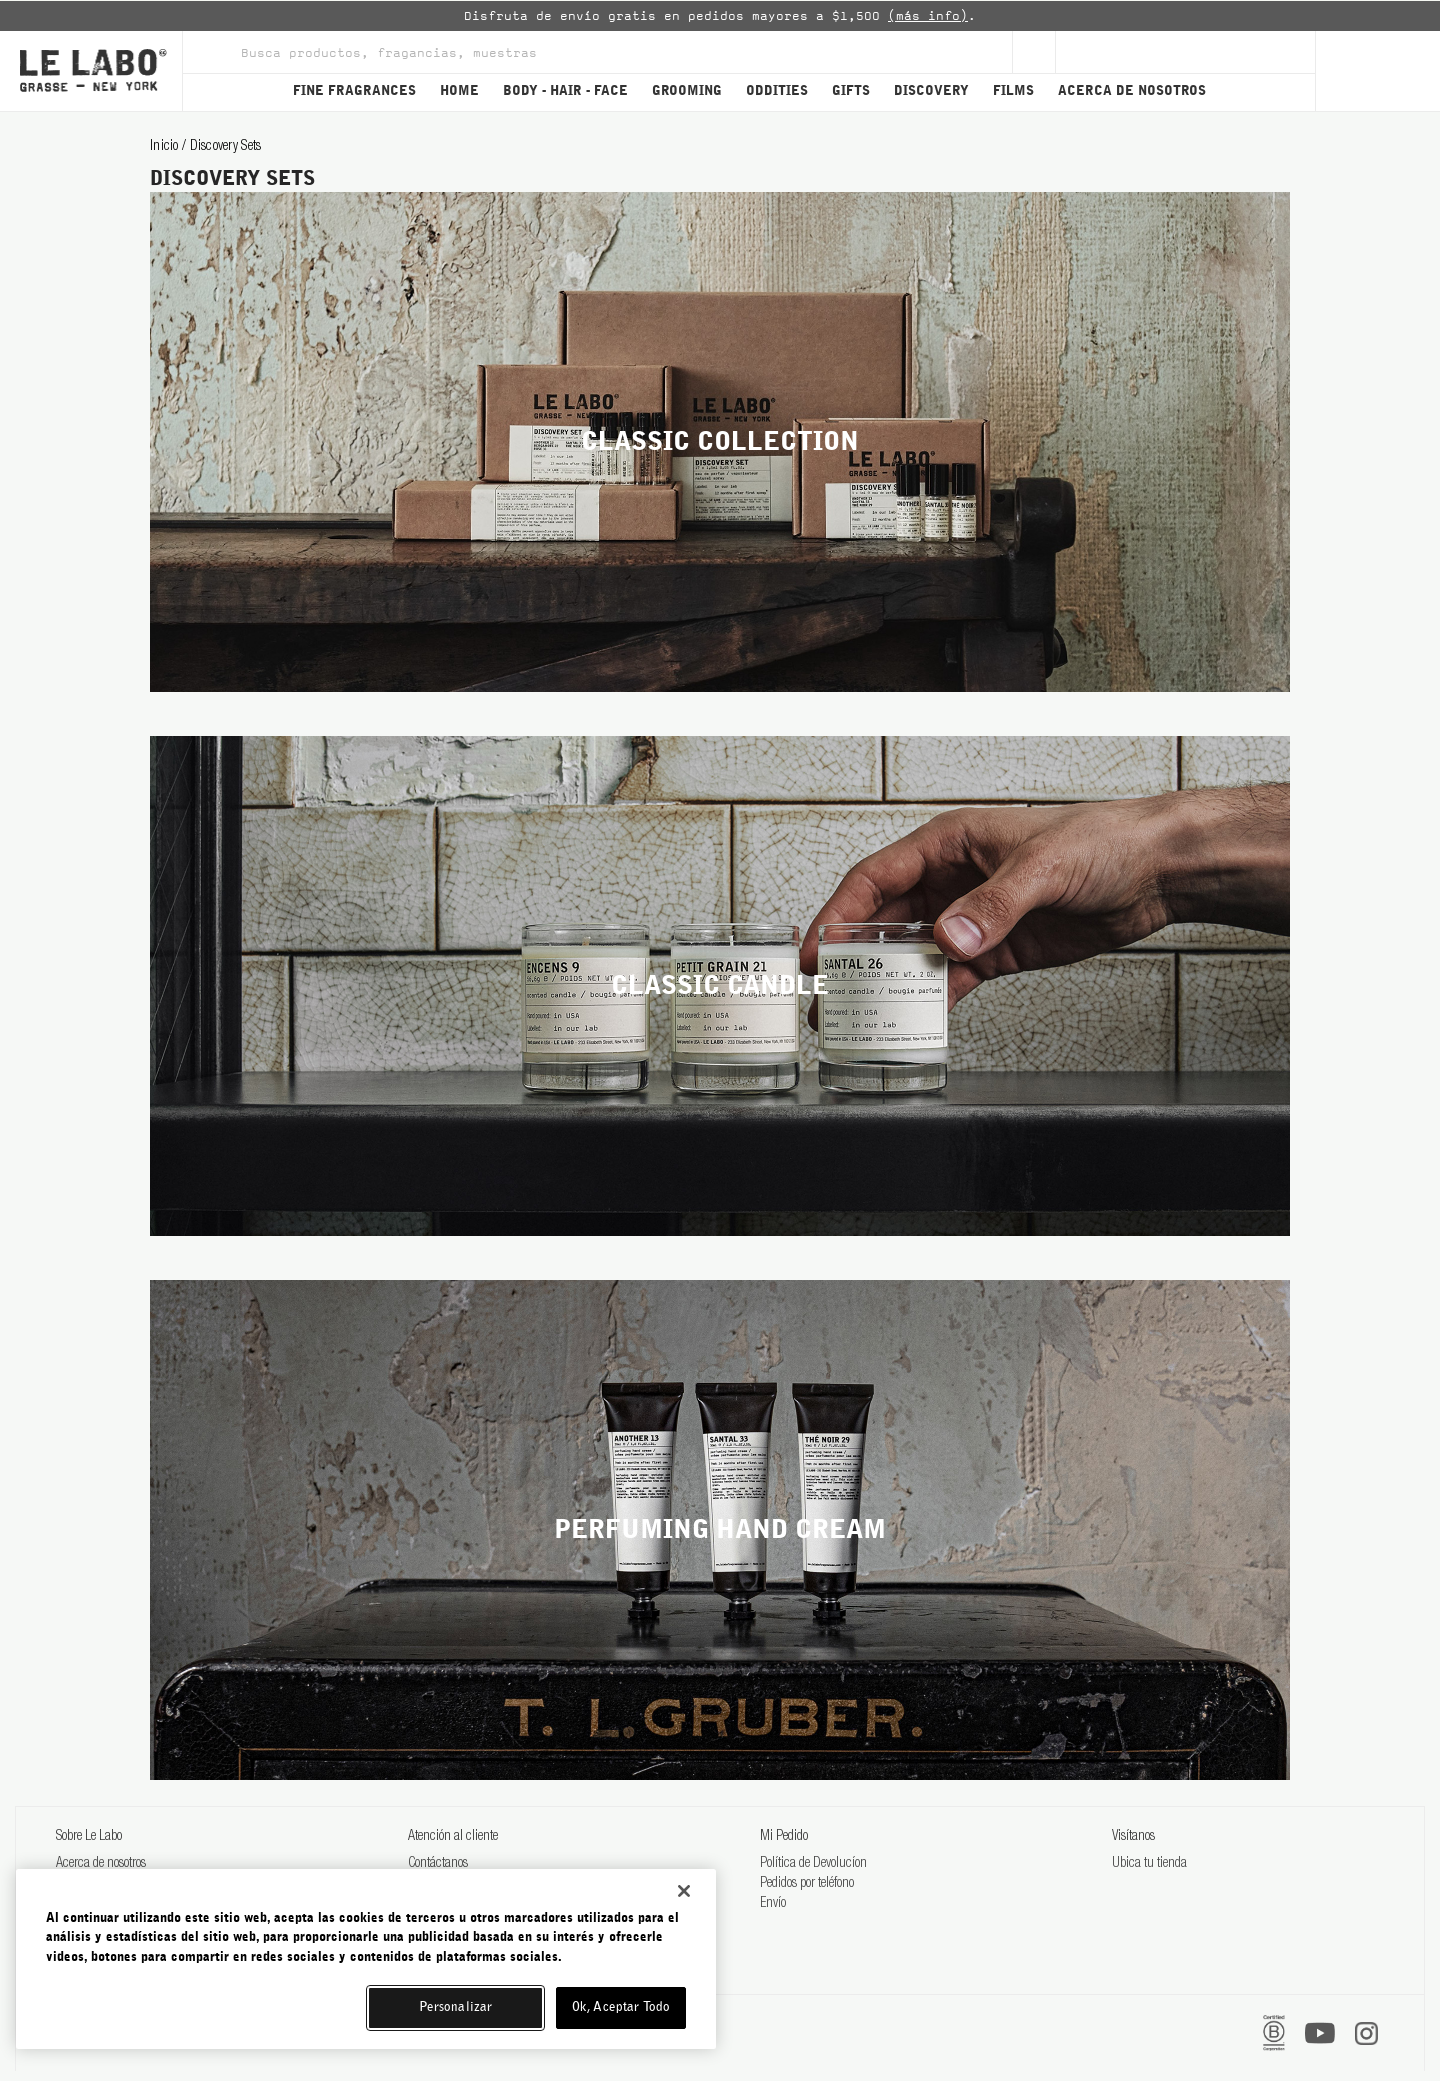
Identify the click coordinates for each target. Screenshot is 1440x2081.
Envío (773, 1904)
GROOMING (687, 91)
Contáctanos (438, 1864)
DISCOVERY (931, 91)
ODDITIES (777, 91)
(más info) (928, 16)
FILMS (1013, 91)
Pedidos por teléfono (807, 1884)
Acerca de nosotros (101, 1864)
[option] (720, 16)
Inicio (166, 147)
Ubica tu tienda (1149, 1864)
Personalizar (456, 2007)
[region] (366, 1959)
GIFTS (851, 91)
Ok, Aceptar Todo (621, 2007)
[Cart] (1377, 71)
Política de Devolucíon (813, 1864)
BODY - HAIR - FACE (565, 91)
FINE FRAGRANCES (354, 91)
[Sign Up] (1034, 52)
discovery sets (226, 147)
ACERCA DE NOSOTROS (1132, 91)
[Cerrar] (684, 1891)
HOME (459, 91)
